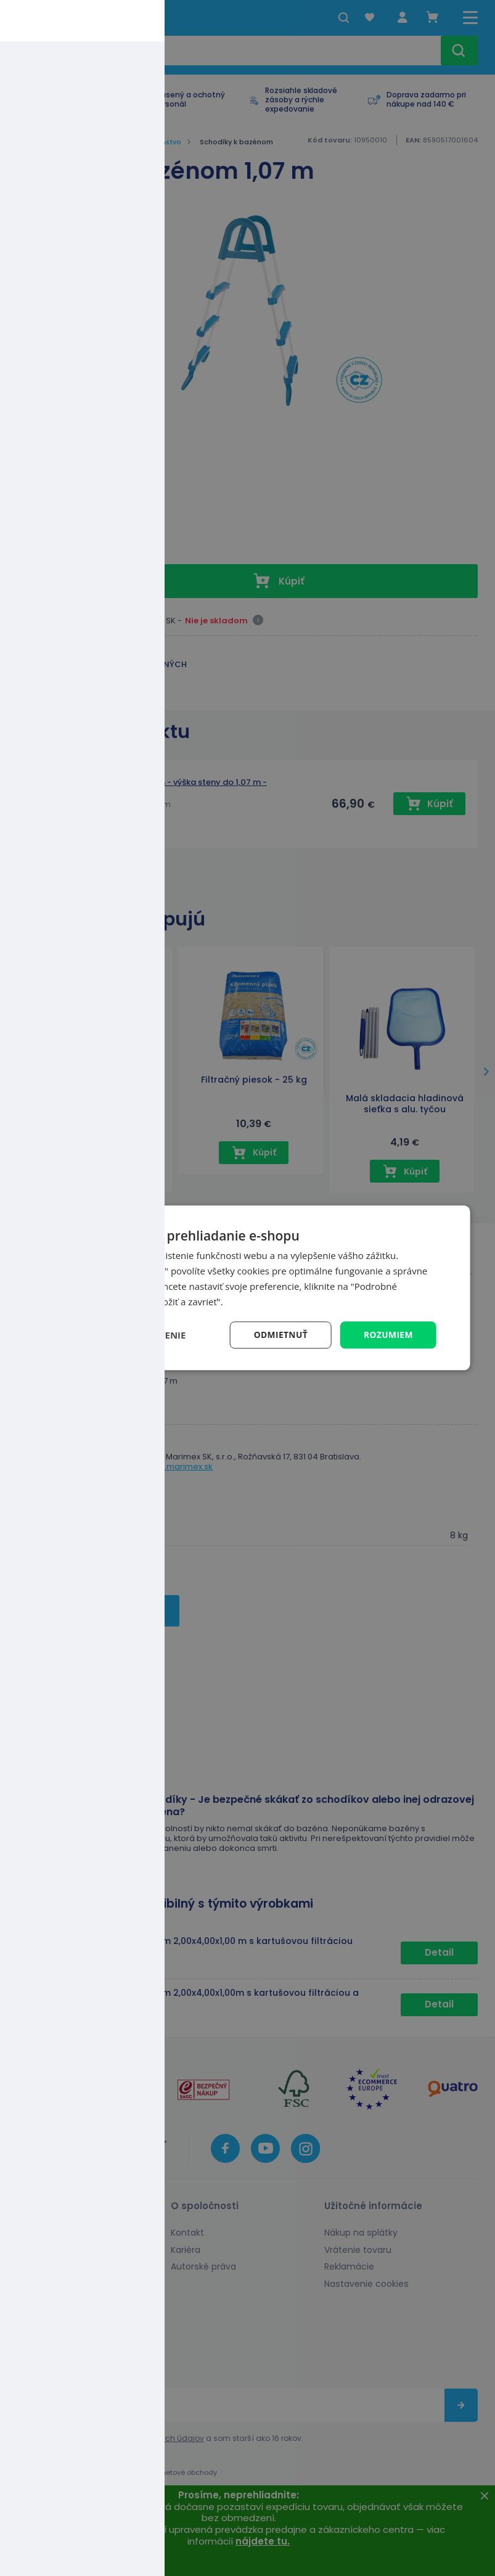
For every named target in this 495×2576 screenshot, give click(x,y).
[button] (122, 1335)
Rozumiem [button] (388, 1334)
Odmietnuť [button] (279, 1334)
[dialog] (247, 1288)
